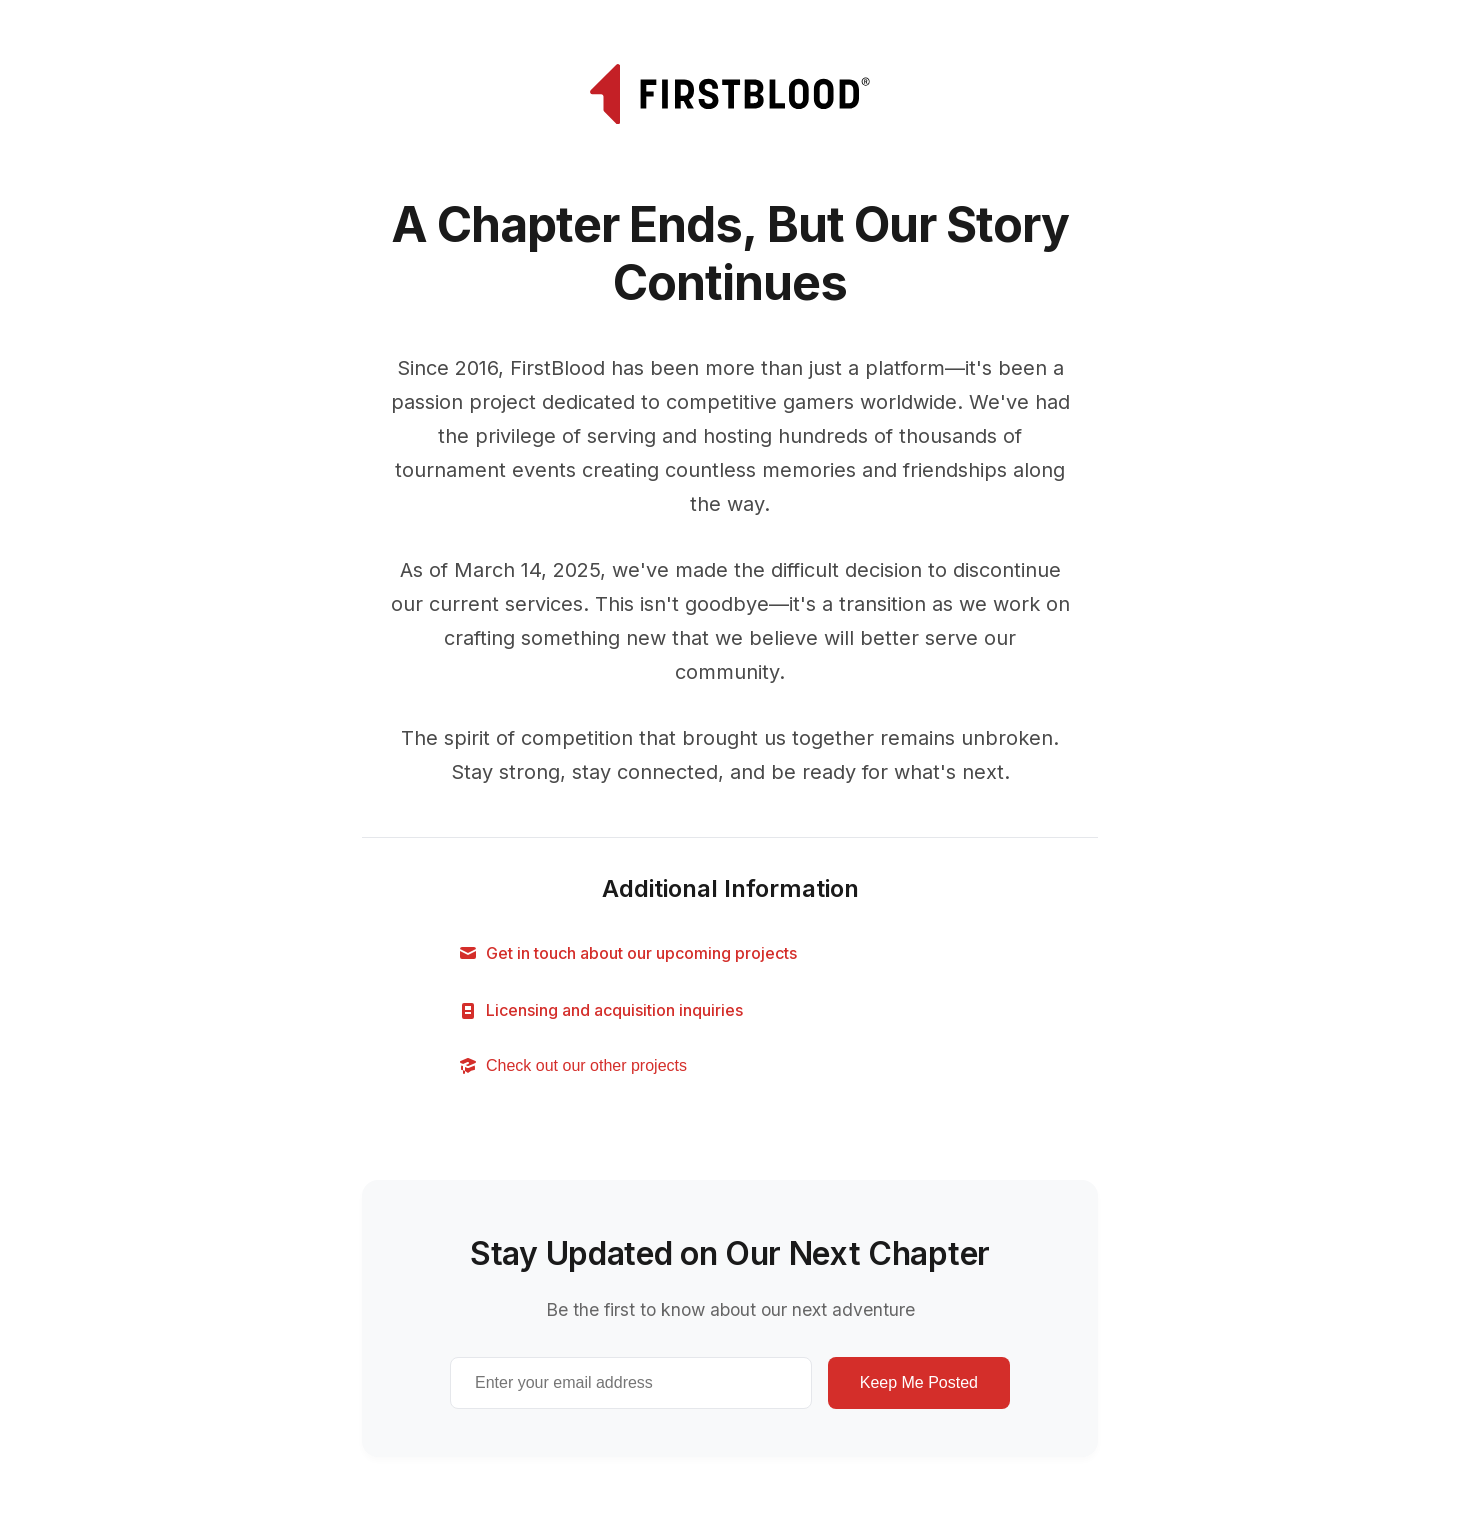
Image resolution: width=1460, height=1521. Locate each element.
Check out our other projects (572, 1066)
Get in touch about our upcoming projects (627, 953)
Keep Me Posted (919, 1382)
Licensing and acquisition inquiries (600, 1010)
